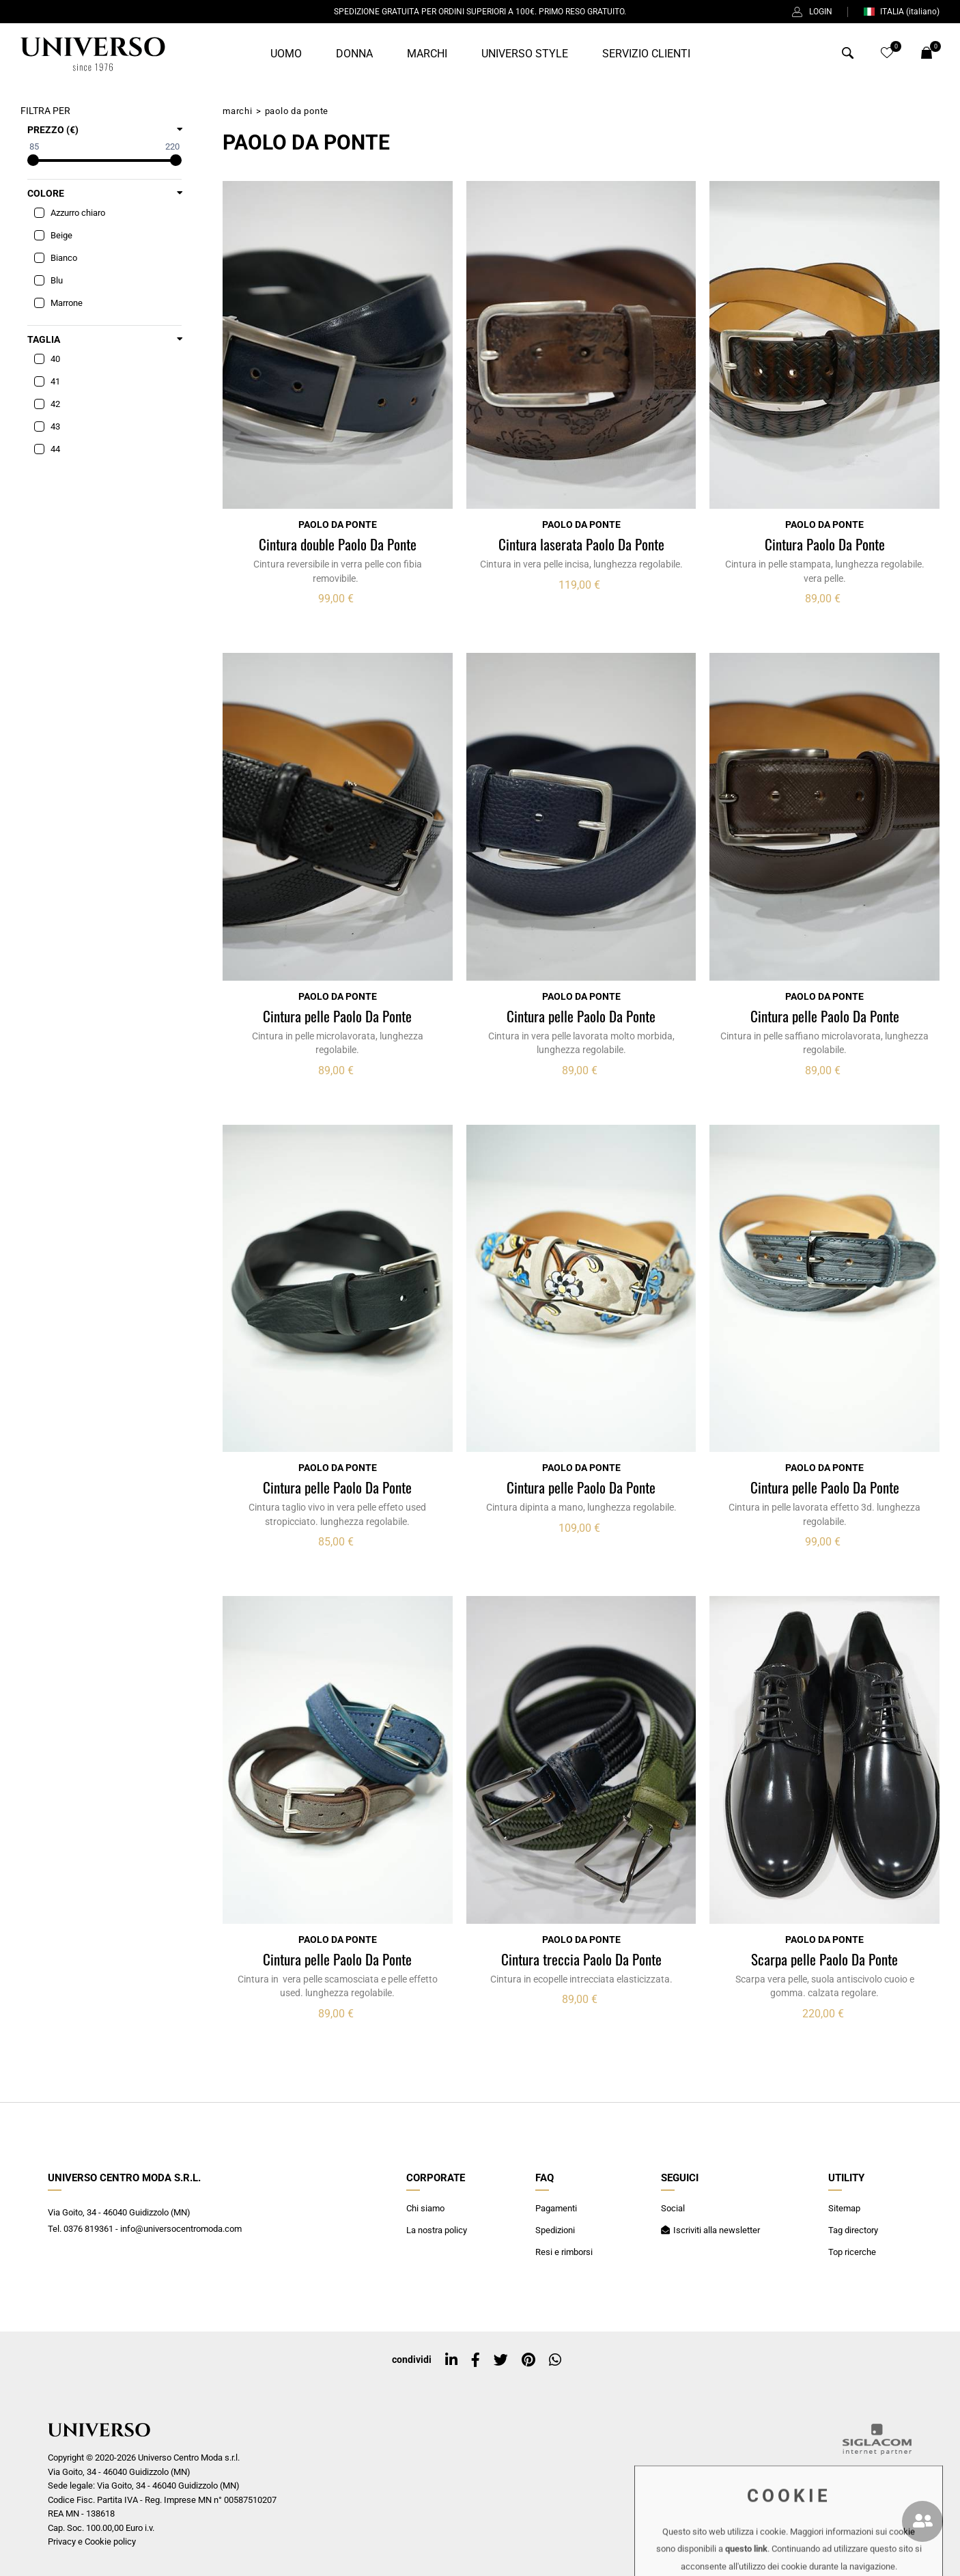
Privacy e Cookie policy (92, 2541)
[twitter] (501, 2360)
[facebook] (475, 2360)
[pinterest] (528, 2360)
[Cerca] (847, 55)
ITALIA (901, 11)
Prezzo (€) (53, 129)
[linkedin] (451, 2360)
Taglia (43, 339)
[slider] (33, 160)
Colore (45, 193)
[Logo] (92, 54)
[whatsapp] (555, 2360)
